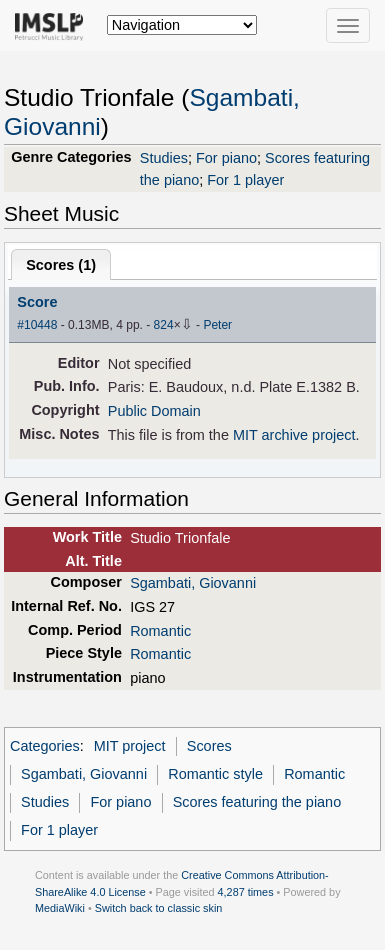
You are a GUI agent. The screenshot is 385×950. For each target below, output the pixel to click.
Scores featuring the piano (257, 802)
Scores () (61, 265)
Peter (217, 325)
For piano (226, 158)
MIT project (130, 746)
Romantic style (215, 774)
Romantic (160, 631)
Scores (209, 746)
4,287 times (246, 892)
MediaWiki (60, 908)
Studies (164, 158)
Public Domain (154, 411)
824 (164, 325)
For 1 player (245, 180)
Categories (45, 746)
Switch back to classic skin (159, 908)
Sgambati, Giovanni (193, 583)
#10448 (37, 325)
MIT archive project (294, 435)
